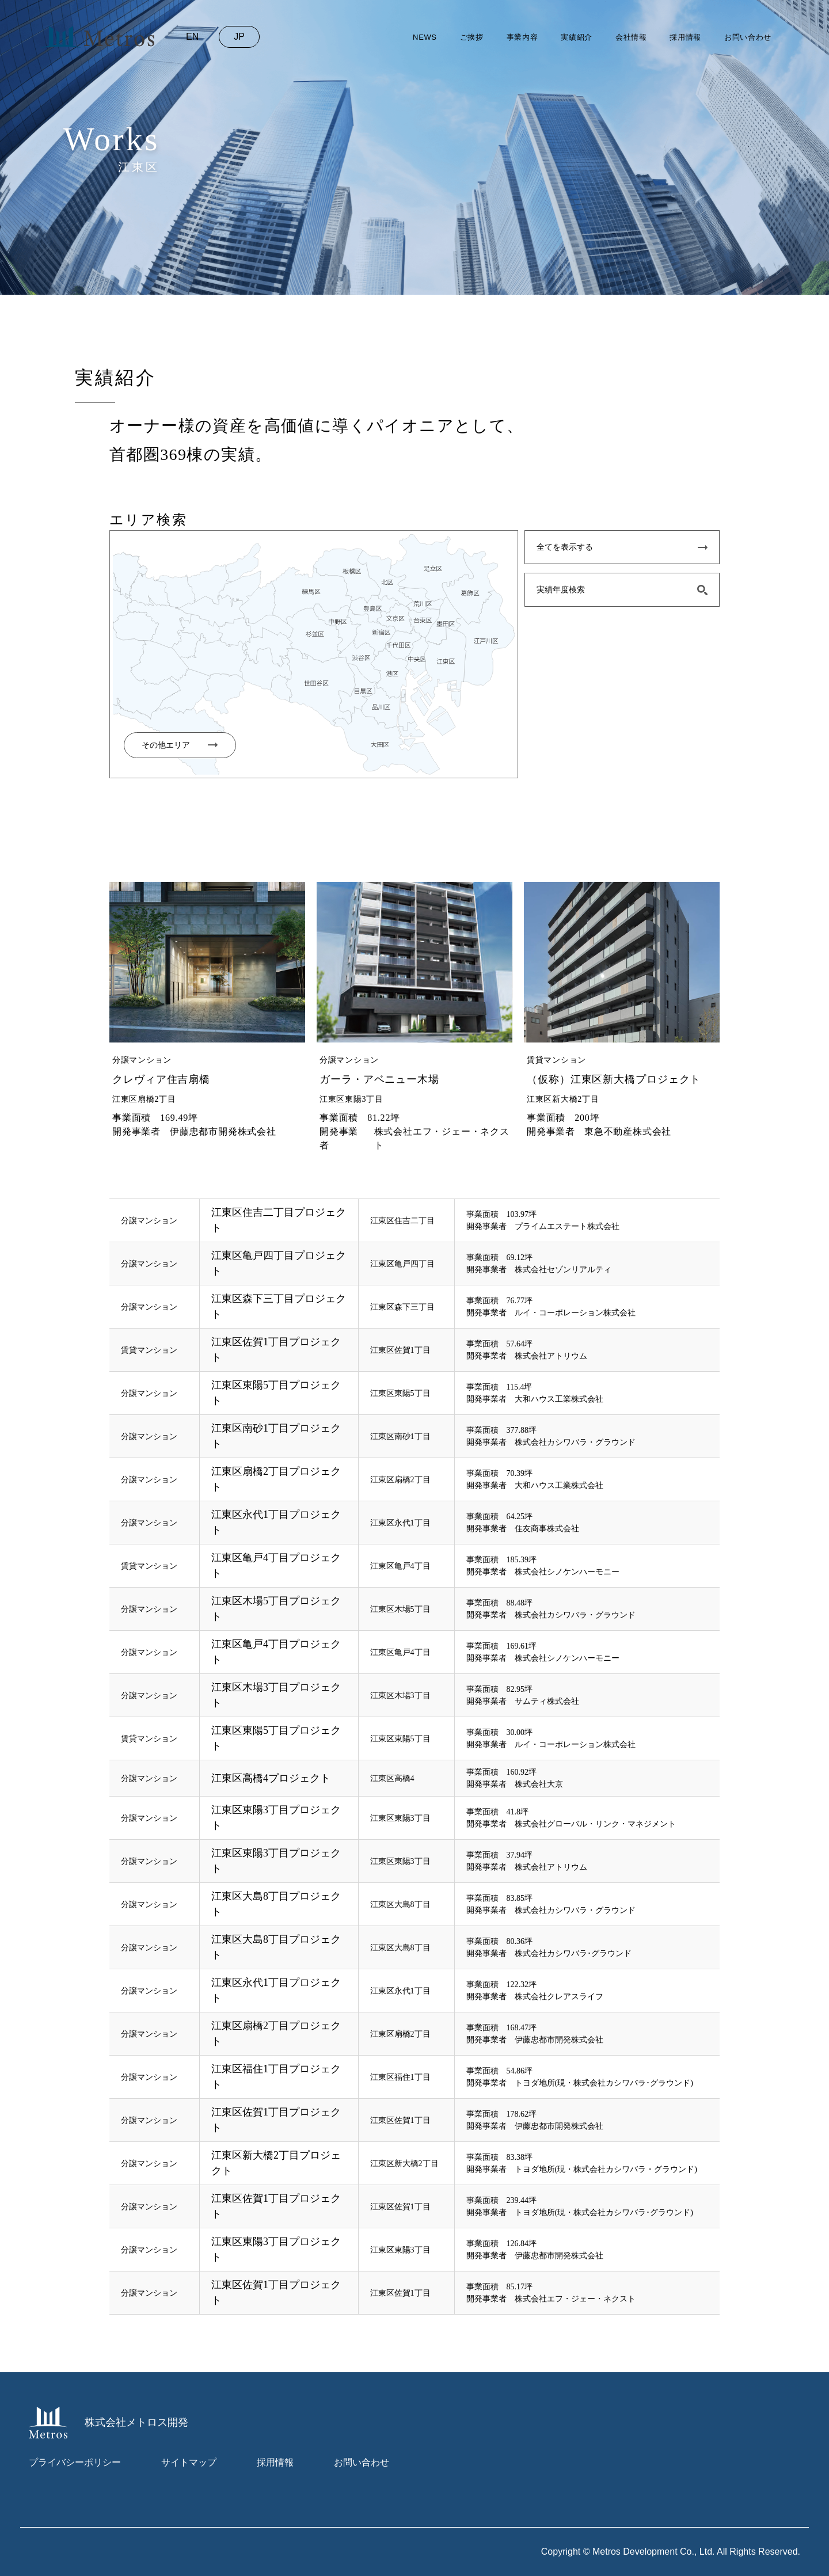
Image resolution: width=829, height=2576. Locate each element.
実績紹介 (576, 37)
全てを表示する (565, 546)
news (425, 37)
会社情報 (631, 37)
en (192, 36)
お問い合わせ (747, 37)
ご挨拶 (472, 37)
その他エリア (166, 744)
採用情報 (685, 37)
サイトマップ (188, 2462)
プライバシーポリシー (75, 2462)
